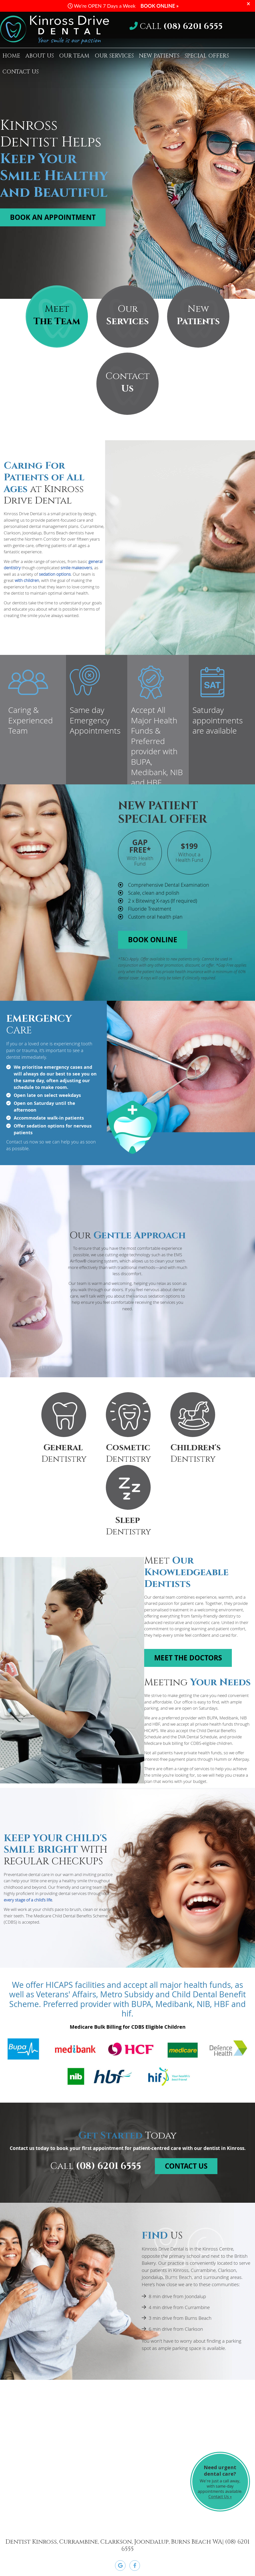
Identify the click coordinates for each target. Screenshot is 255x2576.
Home (11, 56)
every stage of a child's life (28, 1900)
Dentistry (63, 1428)
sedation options (55, 574)
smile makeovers (76, 567)
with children (27, 580)
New (198, 315)
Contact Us (20, 71)
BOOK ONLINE (152, 939)
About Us (39, 56)
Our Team (74, 56)
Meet (57, 315)
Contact (127, 382)
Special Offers (207, 56)
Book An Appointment (53, 217)
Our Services (114, 56)
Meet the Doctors (188, 1658)
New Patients (159, 56)
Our (127, 315)
